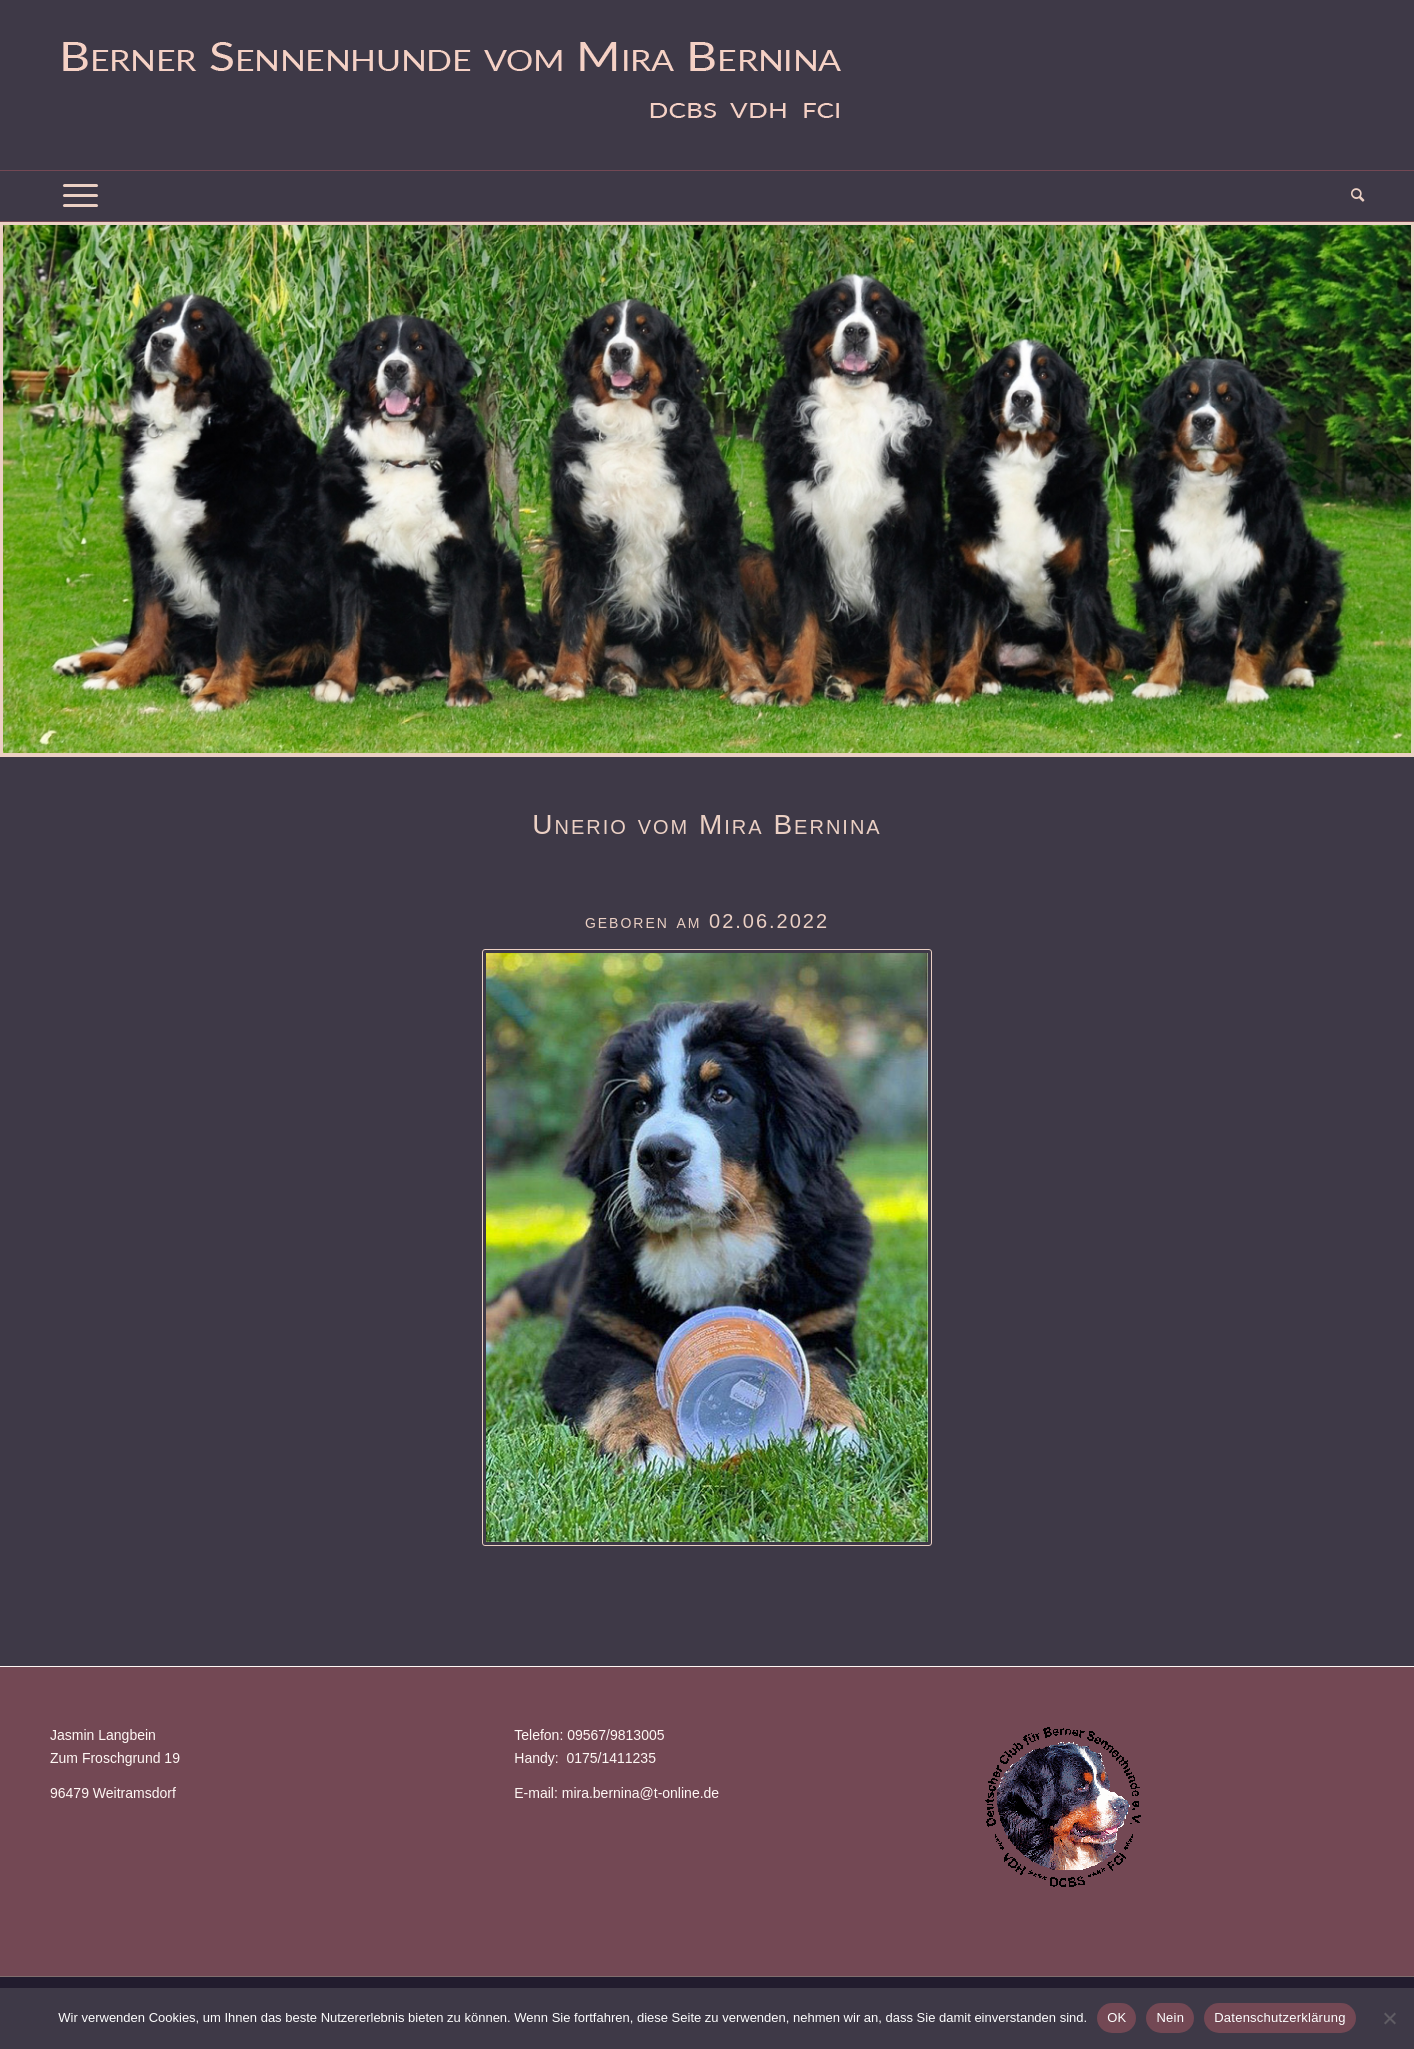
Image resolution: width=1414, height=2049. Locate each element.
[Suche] (1351, 196)
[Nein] (1389, 2018)
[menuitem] (1351, 196)
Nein (1170, 2017)
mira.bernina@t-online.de (640, 1793)
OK (1116, 2017)
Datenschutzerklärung (1279, 2017)
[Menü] (80, 196)
